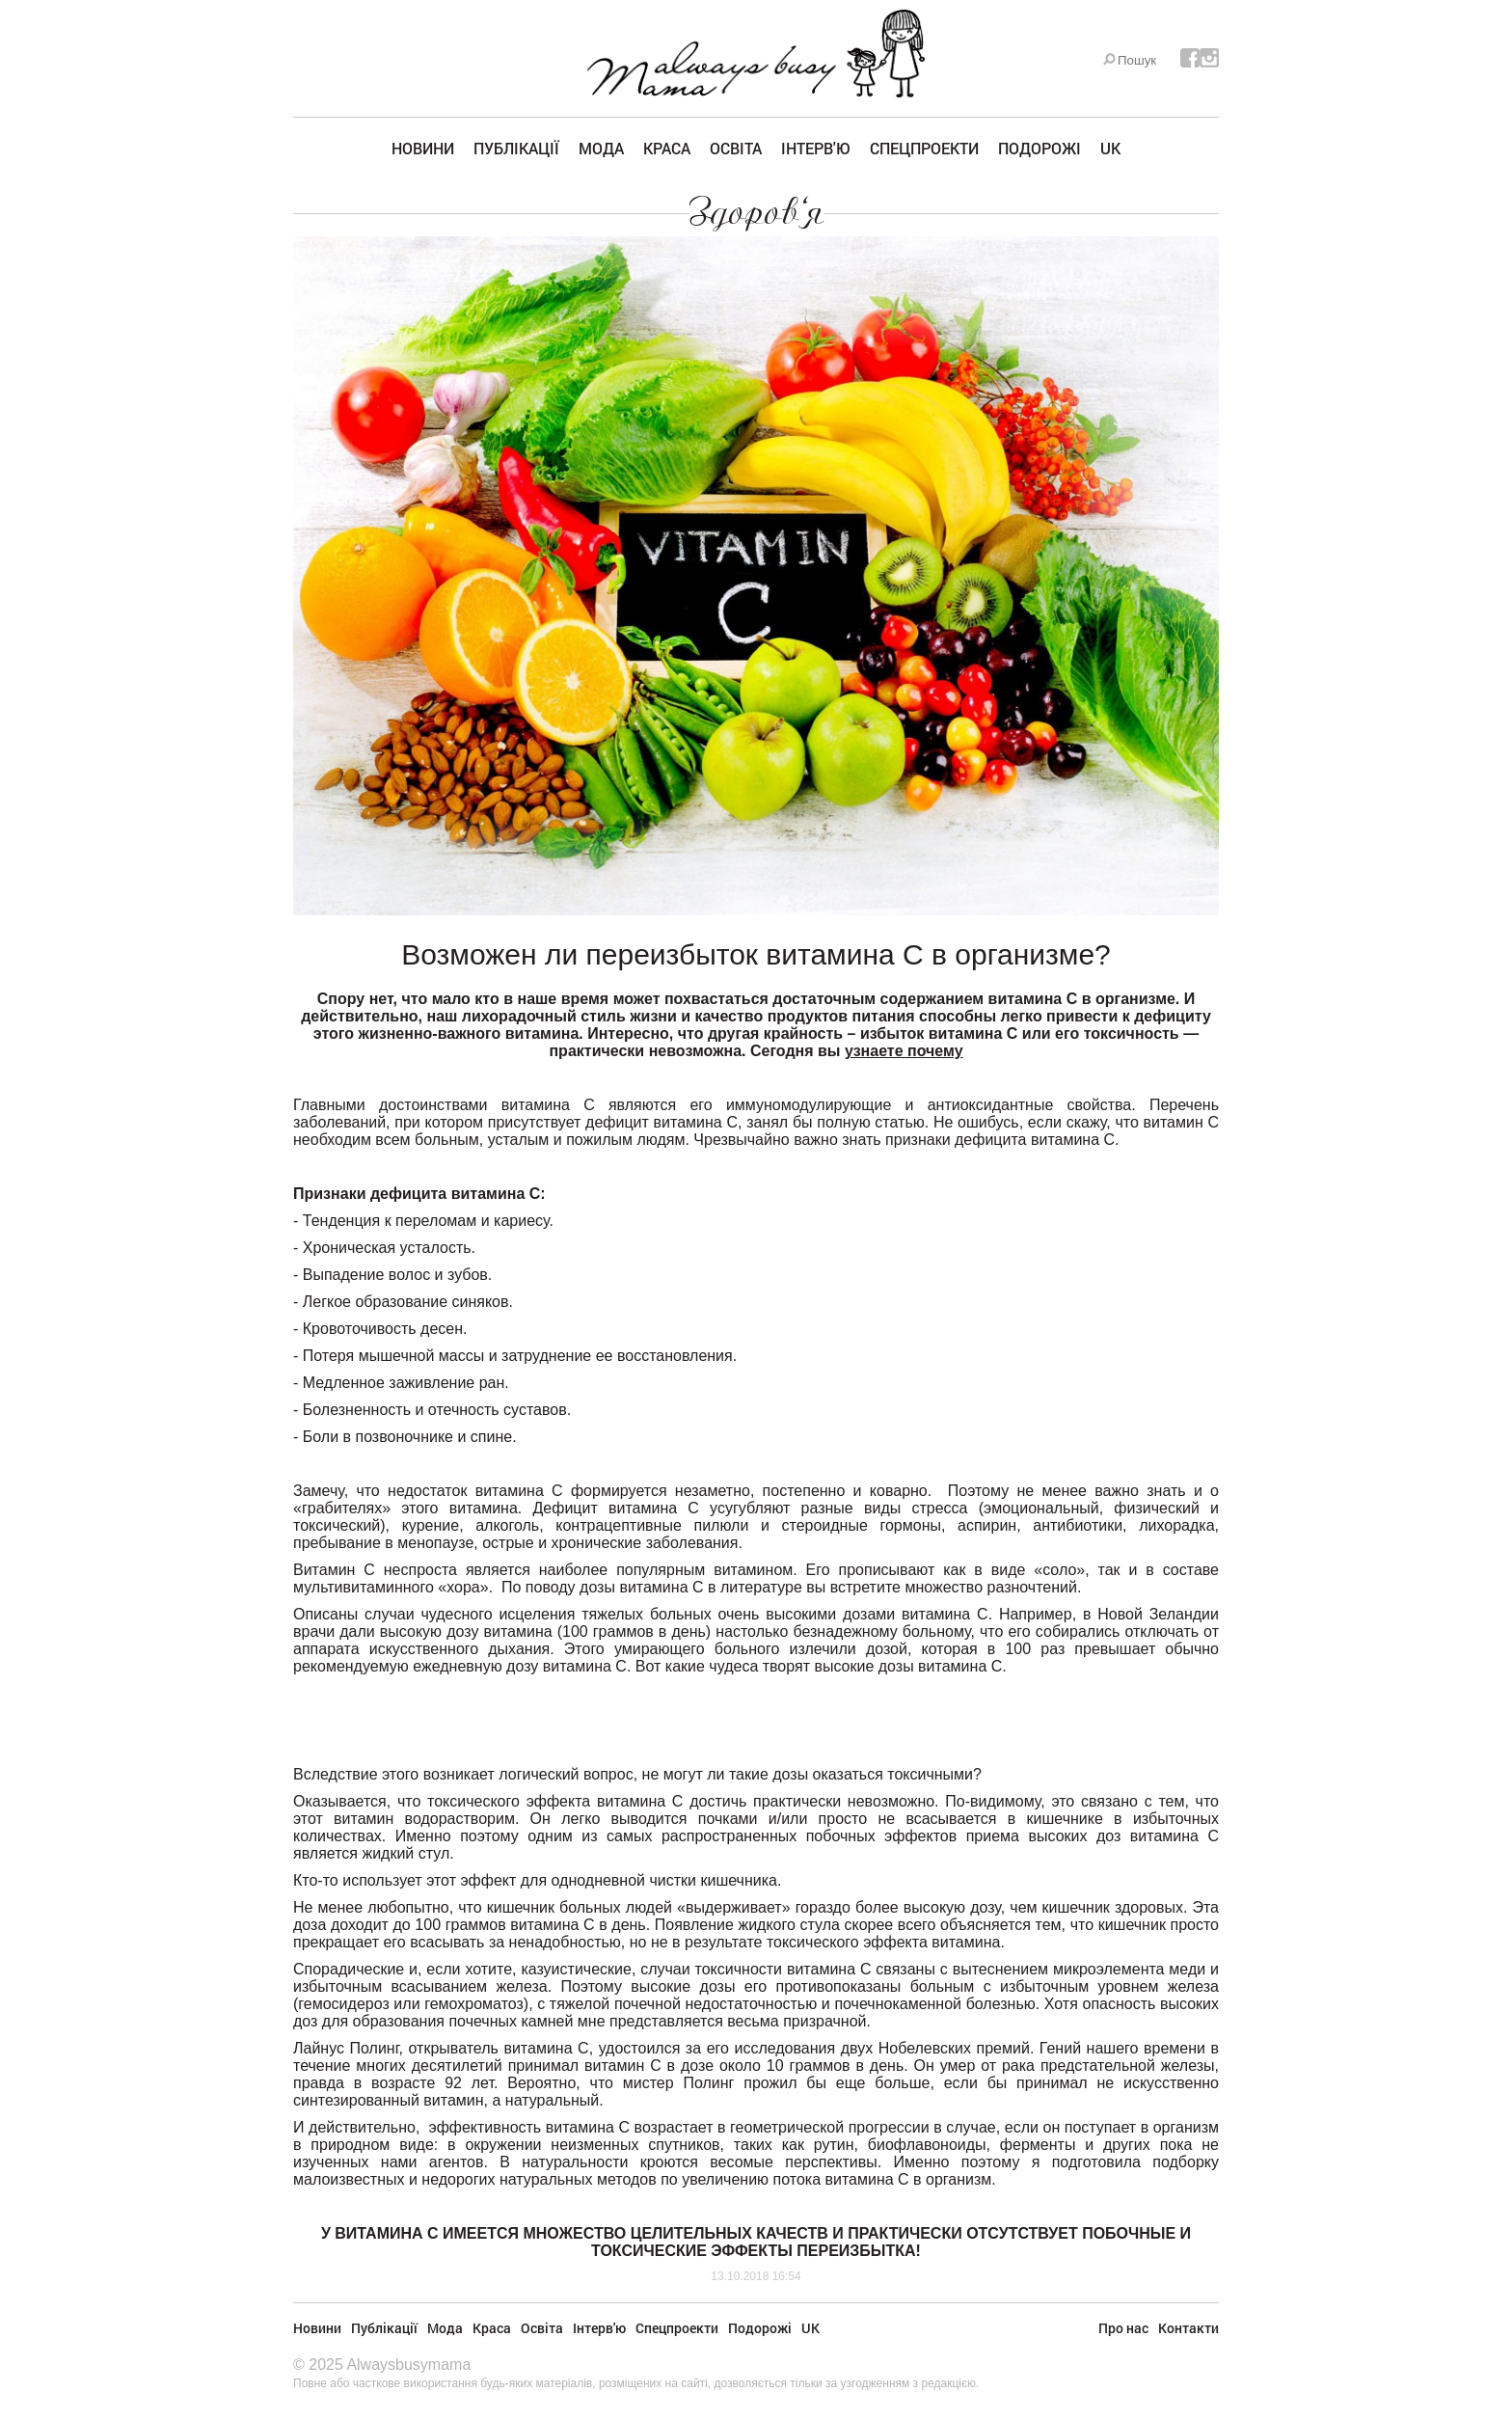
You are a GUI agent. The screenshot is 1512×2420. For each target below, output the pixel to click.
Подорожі (1039, 148)
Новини (423, 148)
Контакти (1188, 2328)
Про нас (1123, 2328)
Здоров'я (756, 212)
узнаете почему (904, 1051)
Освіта (736, 148)
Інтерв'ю (815, 148)
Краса (666, 148)
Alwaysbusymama (408, 2364)
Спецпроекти (924, 148)
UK (1110, 148)
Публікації (516, 148)
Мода (601, 148)
